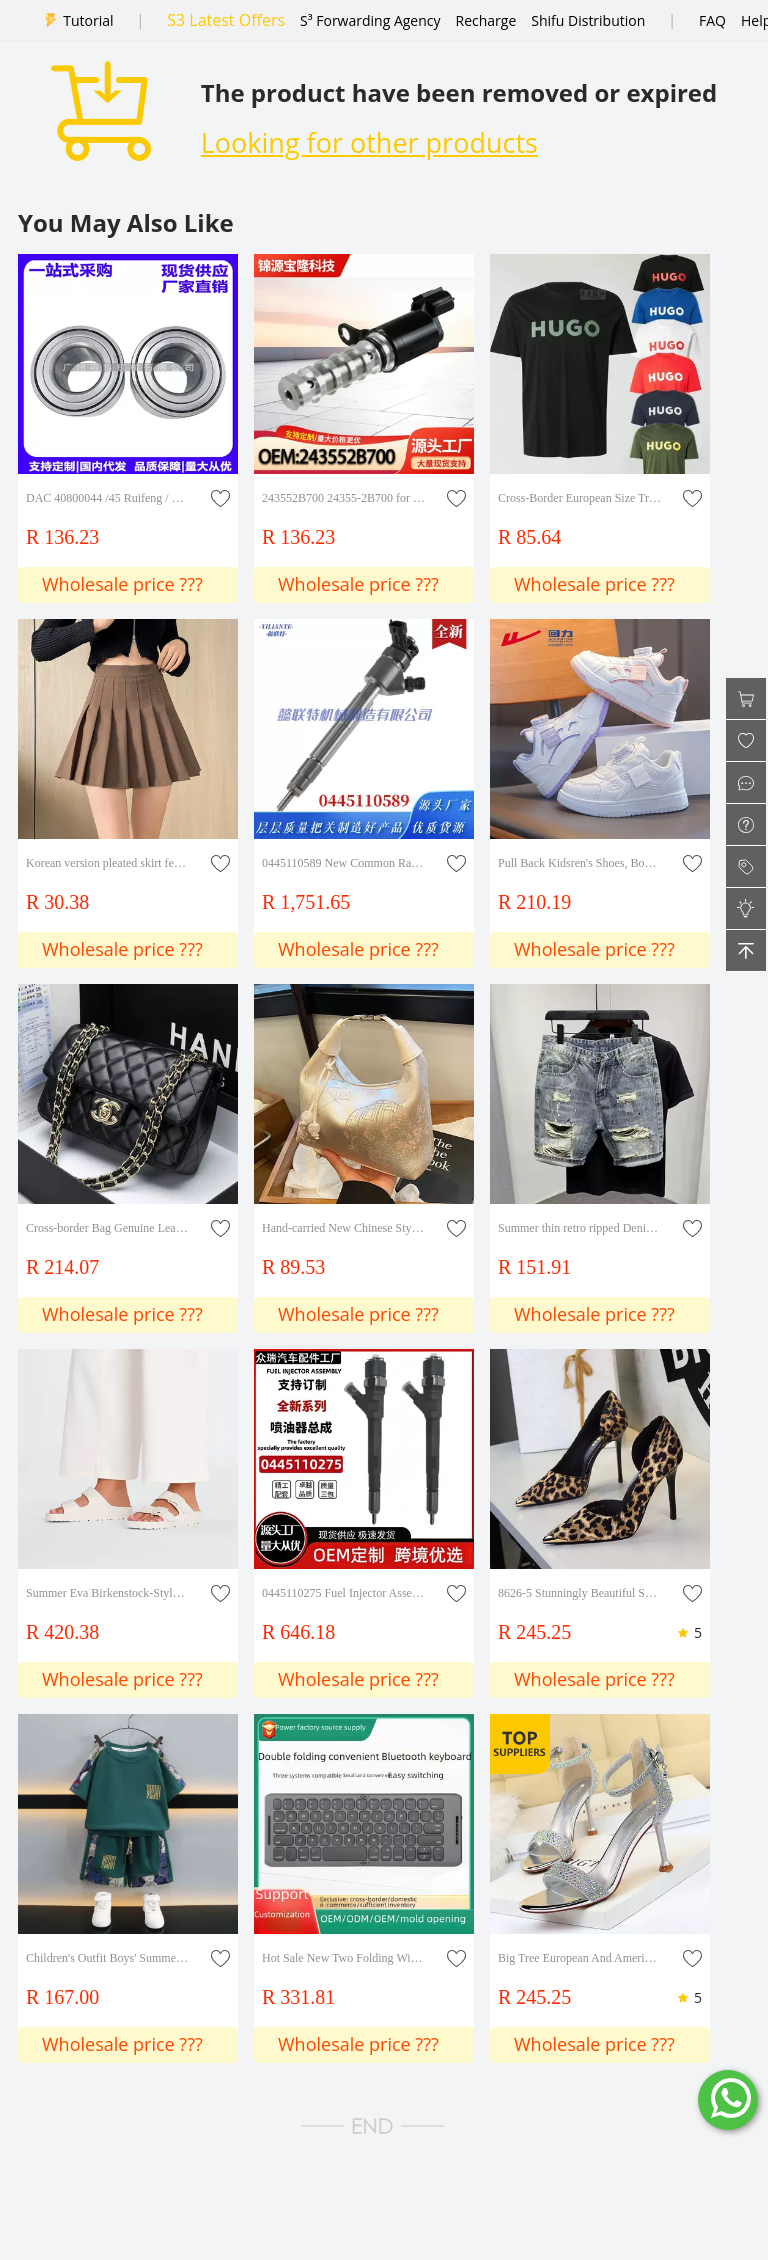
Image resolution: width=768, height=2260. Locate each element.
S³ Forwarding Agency (370, 20)
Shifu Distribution (588, 20)
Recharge (486, 20)
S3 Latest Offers (226, 20)
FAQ (712, 20)
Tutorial (88, 20)
